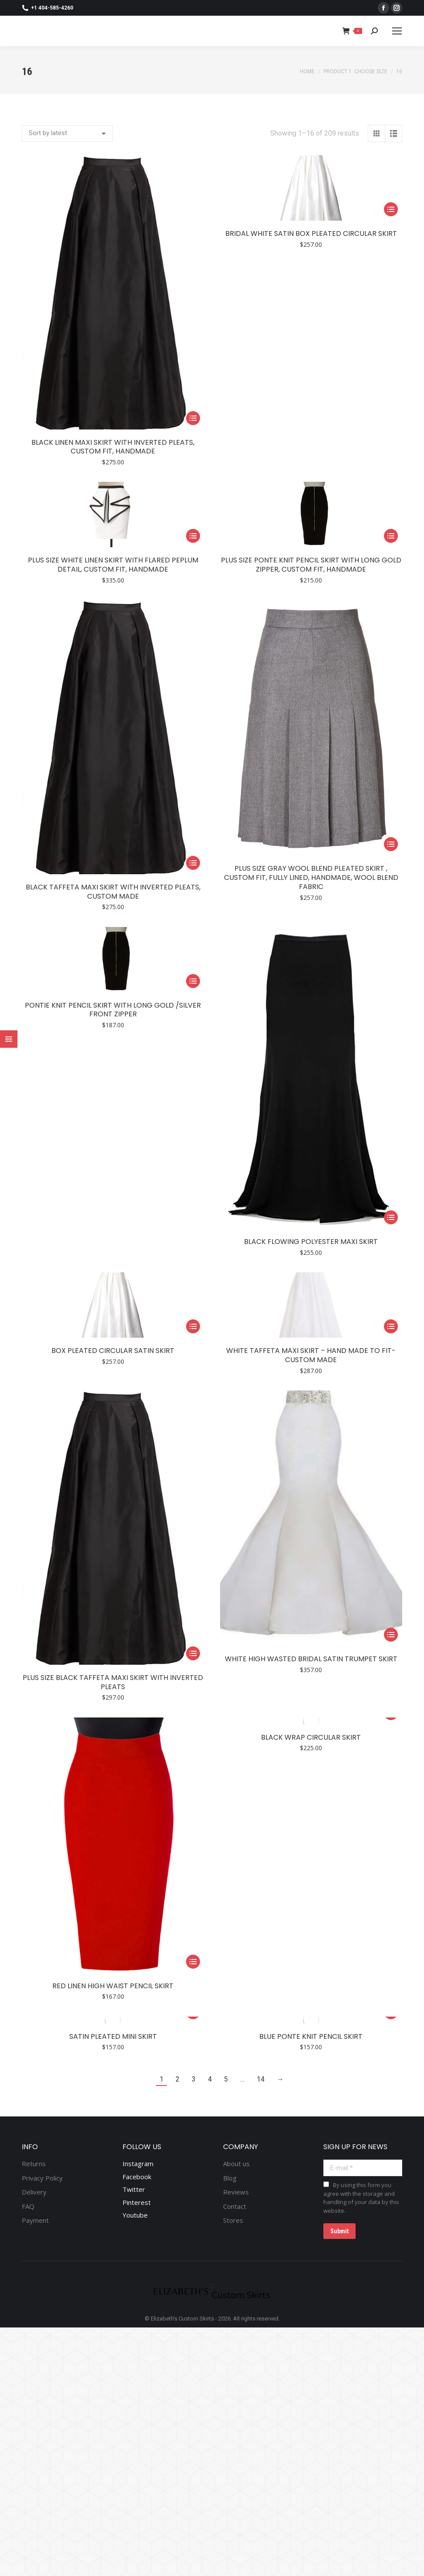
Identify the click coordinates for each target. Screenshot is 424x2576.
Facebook (136, 2176)
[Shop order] (67, 133)
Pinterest (136, 2202)
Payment (35, 2220)
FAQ (28, 2206)
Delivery (34, 2192)
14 (261, 2079)
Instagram (137, 2163)
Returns (34, 2164)
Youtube (135, 2215)
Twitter (133, 2189)
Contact (234, 2206)
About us (236, 2164)
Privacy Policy (42, 2178)
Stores (233, 2220)
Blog (230, 2178)
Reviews (236, 2192)
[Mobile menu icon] (397, 31)
